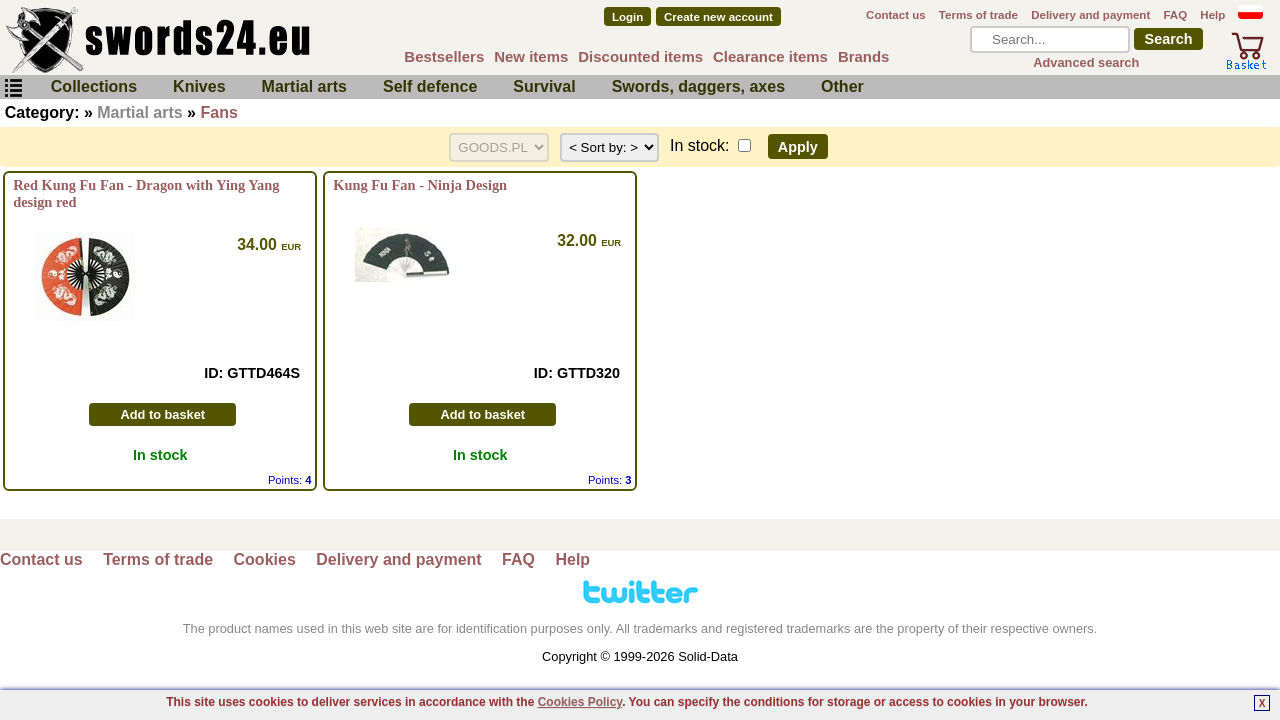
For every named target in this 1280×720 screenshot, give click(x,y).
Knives (199, 86)
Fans (218, 112)
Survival (544, 86)
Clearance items (770, 56)
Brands (864, 56)
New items (531, 56)
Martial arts (304, 86)
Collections (94, 86)
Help (1212, 15)
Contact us (896, 15)
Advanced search (1086, 62)
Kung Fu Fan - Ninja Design (420, 185)
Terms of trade (978, 15)
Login (627, 17)
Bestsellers (444, 56)
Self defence (430, 86)
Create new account (718, 17)
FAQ (1175, 15)
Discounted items (640, 56)
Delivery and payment (1090, 15)
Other (842, 86)
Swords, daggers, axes (698, 86)
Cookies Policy (580, 702)
